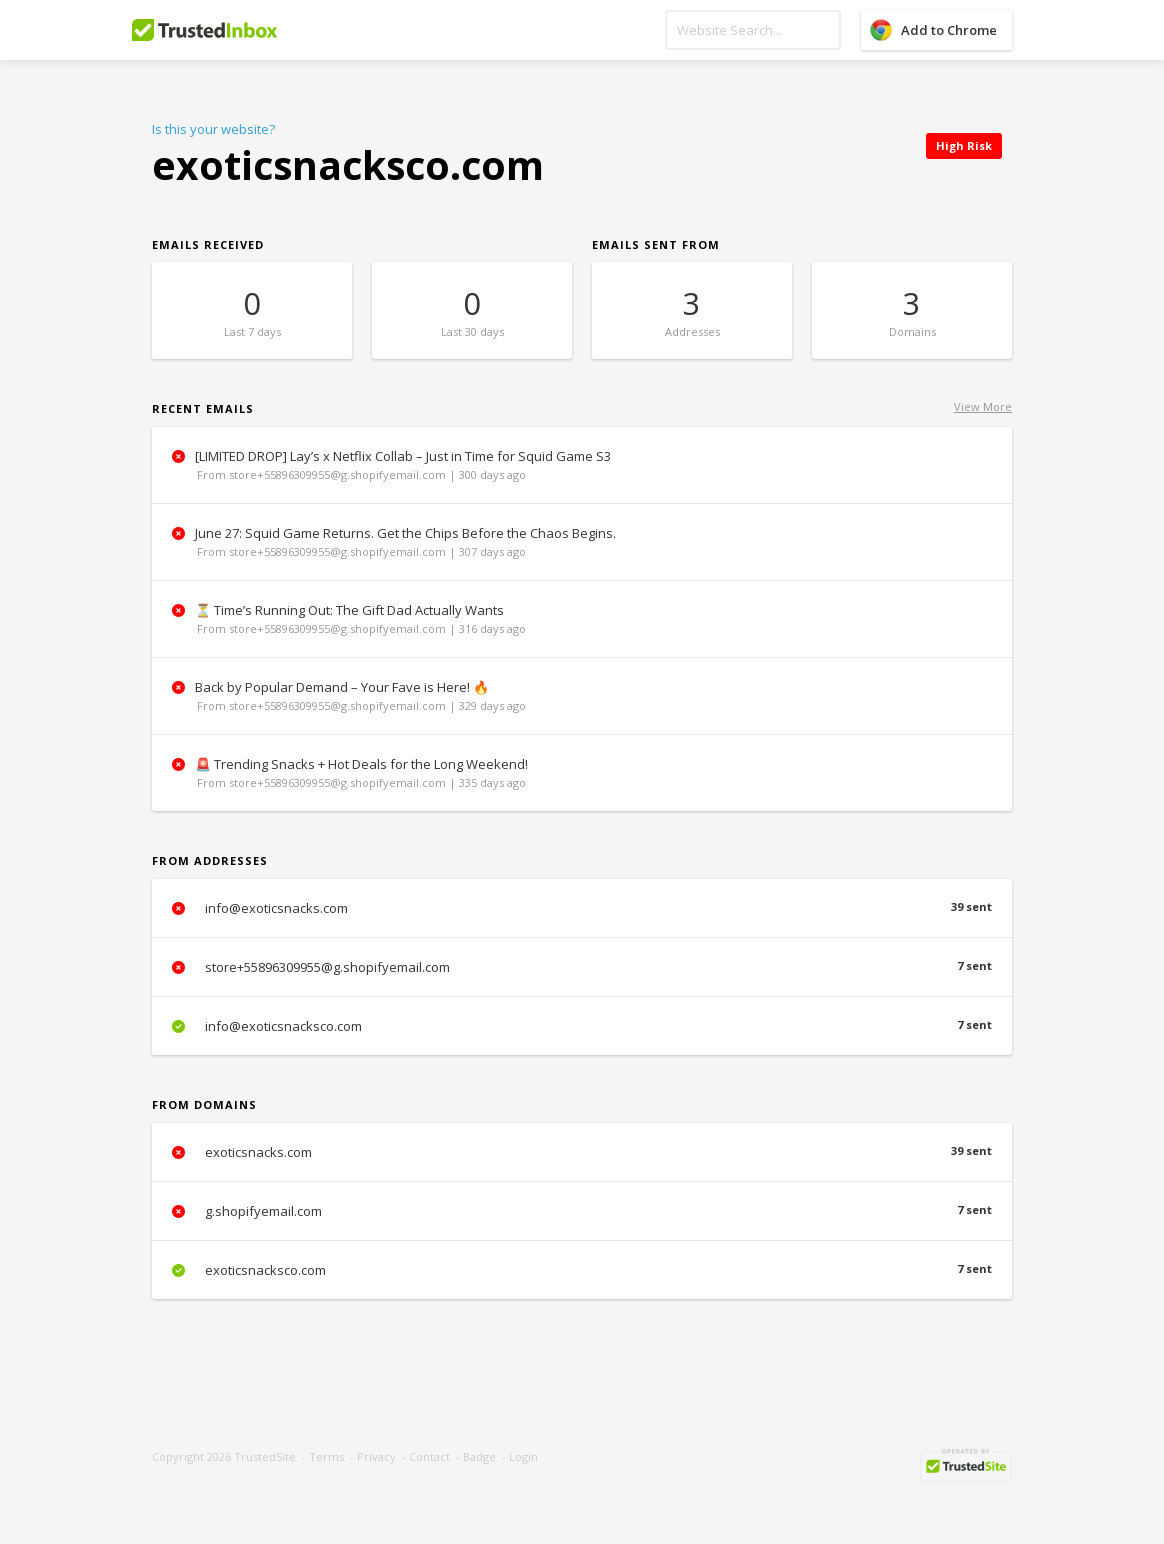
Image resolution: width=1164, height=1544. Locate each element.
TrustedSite (265, 1456)
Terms (326, 1456)
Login (523, 1456)
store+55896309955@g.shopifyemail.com (582, 967)
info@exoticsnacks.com (582, 908)
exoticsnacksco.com (582, 1270)
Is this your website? (213, 129)
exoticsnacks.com (582, 1152)
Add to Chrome (949, 30)
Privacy (376, 1456)
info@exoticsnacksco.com (582, 1026)
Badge (479, 1456)
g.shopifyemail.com (582, 1211)
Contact (429, 1456)
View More (983, 406)
